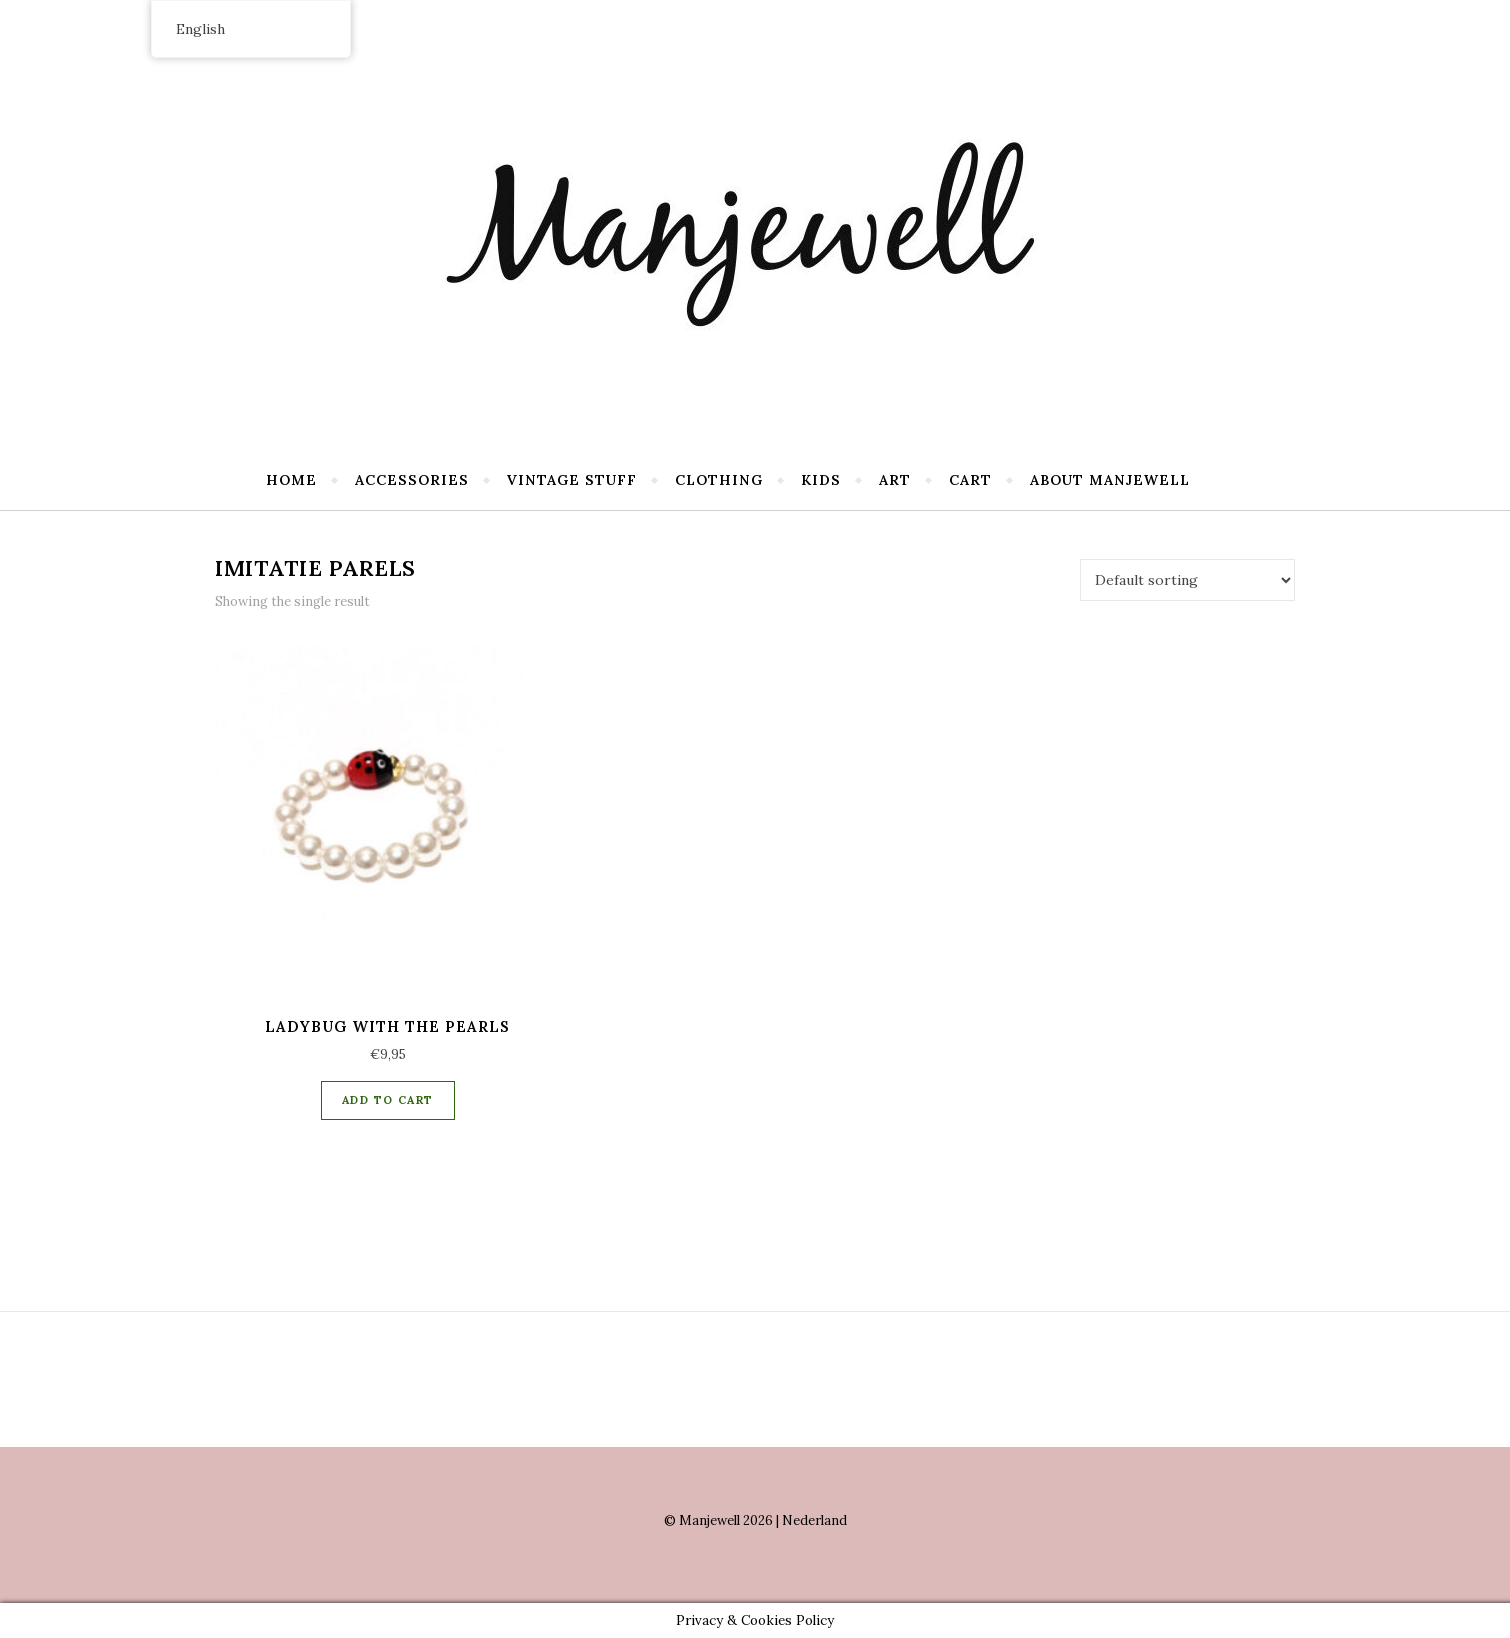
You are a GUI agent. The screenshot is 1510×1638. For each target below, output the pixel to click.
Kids (821, 480)
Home (291, 480)
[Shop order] (1187, 580)
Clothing (719, 480)
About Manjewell (1110, 480)
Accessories (412, 480)
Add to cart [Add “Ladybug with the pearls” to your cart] (387, 1100)
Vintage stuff (572, 480)
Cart (970, 480)
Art (895, 480)
